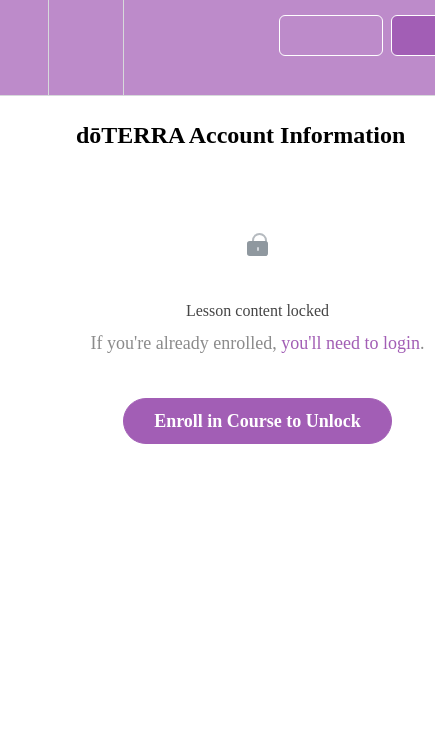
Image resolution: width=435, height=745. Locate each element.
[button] (24, 47)
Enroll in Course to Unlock (257, 421)
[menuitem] (85, 47)
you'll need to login (350, 343)
